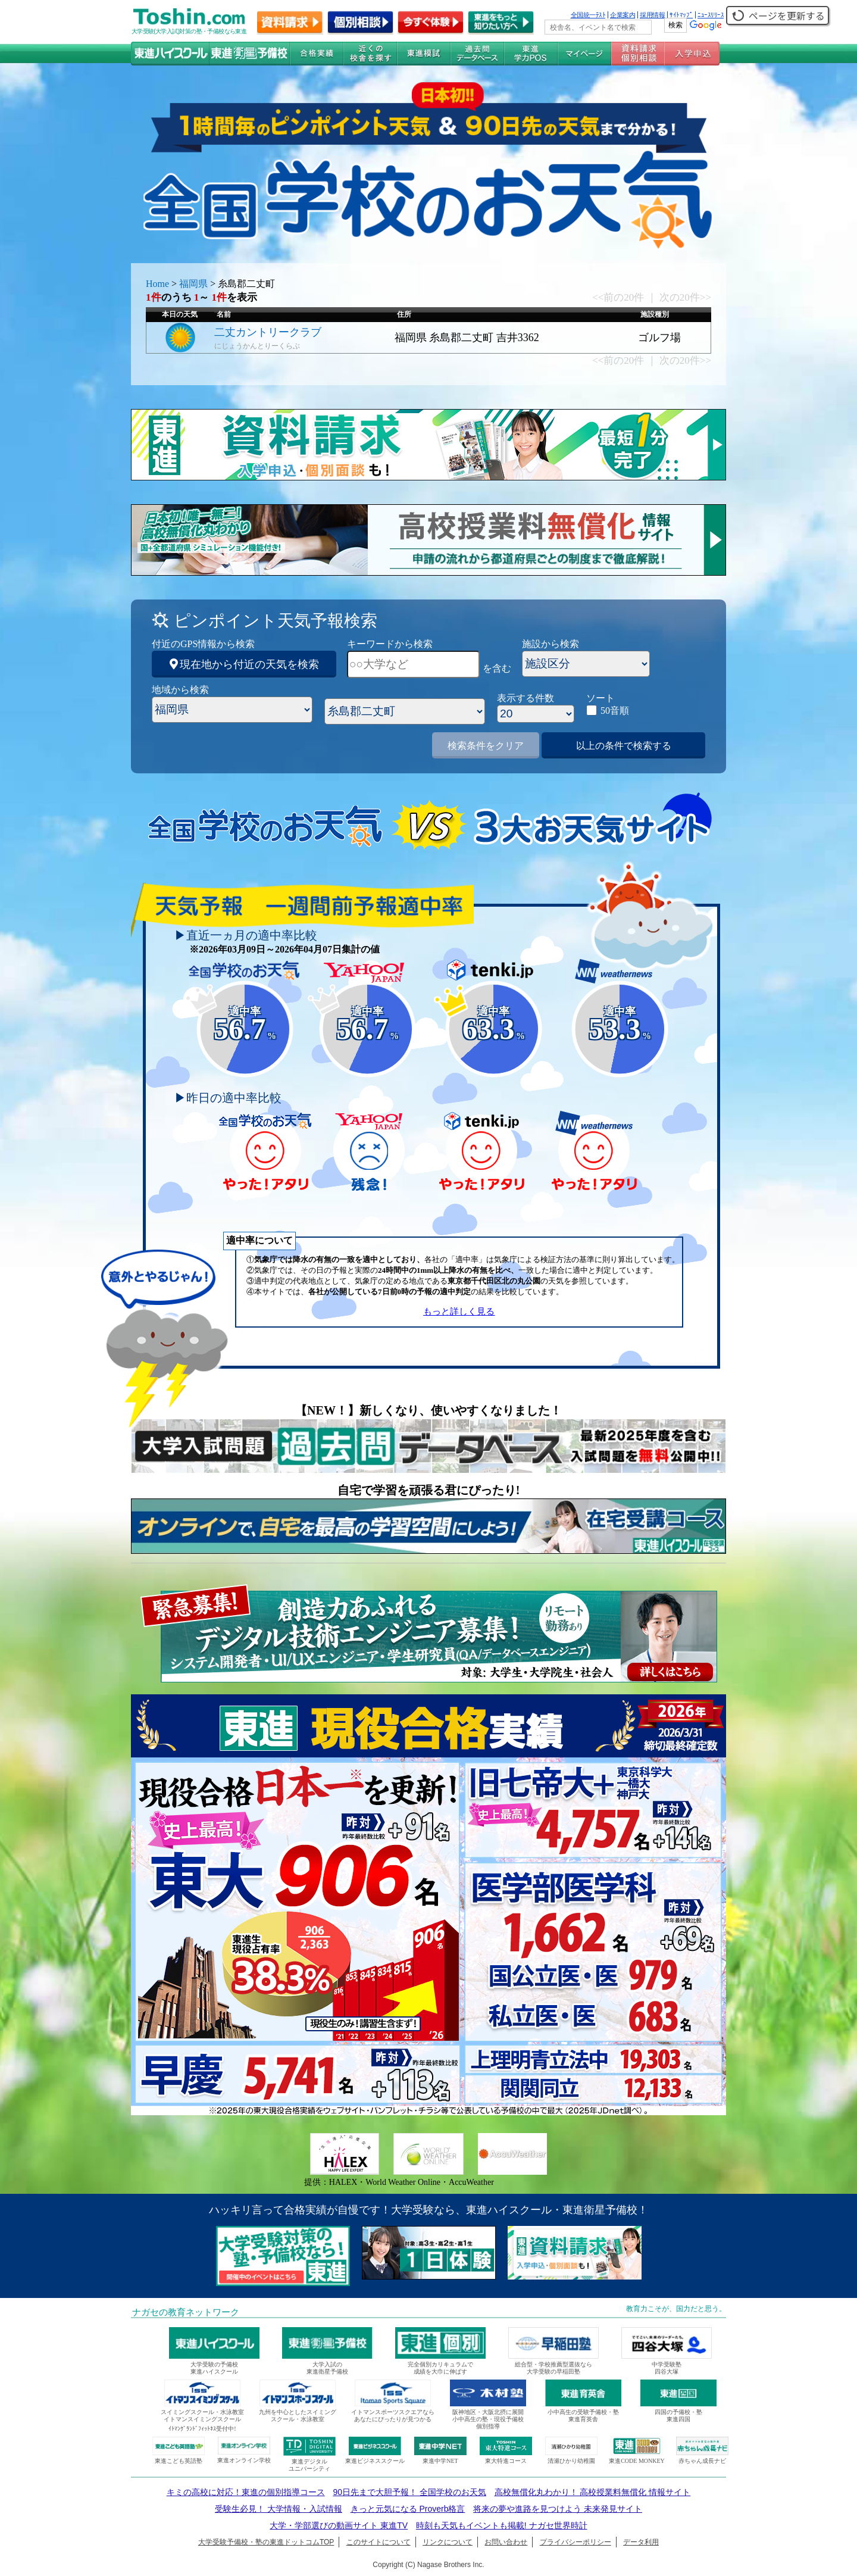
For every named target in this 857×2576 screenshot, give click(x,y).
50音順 (614, 710)
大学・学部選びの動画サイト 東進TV (339, 2525)
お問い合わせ (505, 2542)
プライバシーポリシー (575, 2542)
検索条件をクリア (486, 746)
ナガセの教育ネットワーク (185, 2312)
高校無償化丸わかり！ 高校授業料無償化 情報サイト (593, 2492)
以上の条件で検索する (623, 746)
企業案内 (622, 14)
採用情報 (652, 14)
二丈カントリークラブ (267, 332)
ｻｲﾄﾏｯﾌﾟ (681, 14)
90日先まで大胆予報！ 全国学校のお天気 (409, 2492)
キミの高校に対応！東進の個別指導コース (246, 2492)
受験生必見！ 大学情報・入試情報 (278, 2508)
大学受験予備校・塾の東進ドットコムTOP (266, 2542)
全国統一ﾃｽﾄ (588, 14)
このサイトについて (378, 2542)
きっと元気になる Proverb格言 (408, 2508)
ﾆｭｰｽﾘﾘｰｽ (711, 14)
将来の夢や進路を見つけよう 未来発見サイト (557, 2508)
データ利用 (641, 2542)
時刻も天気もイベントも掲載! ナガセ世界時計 (501, 2525)
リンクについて (448, 2542)
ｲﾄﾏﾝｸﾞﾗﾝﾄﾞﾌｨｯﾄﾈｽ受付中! (202, 2428)
